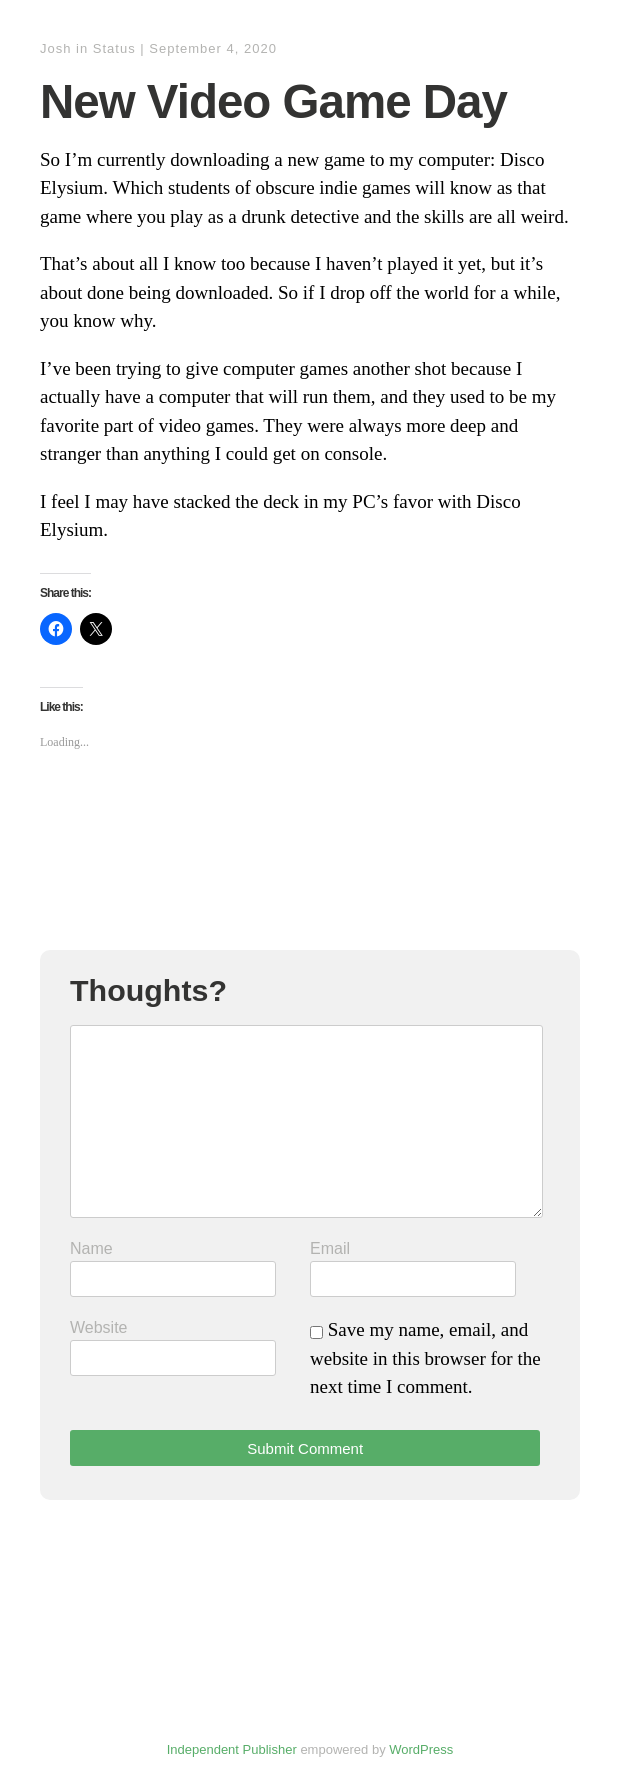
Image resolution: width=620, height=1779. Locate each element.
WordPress (421, 1749)
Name (91, 1248)
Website (99, 1327)
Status (114, 48)
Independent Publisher (232, 1749)
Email (330, 1248)
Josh (55, 48)
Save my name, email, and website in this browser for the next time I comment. (425, 1358)
